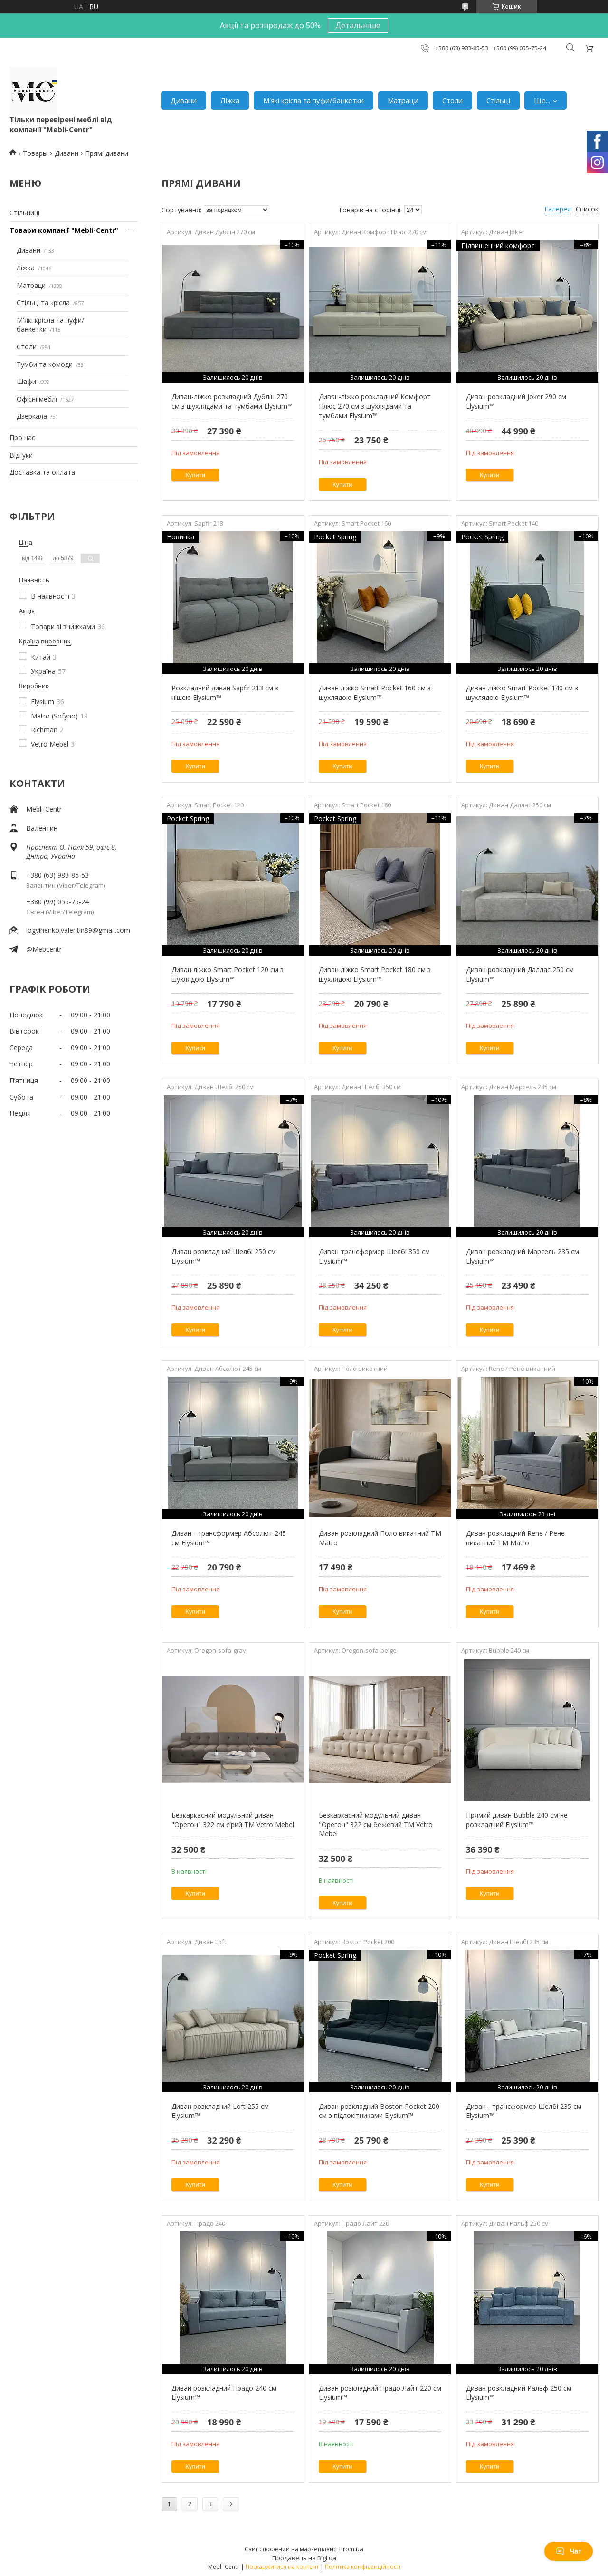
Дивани (184, 100)
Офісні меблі (37, 398)
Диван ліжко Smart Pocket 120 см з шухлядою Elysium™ (227, 974)
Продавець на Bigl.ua (304, 2558)
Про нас (22, 437)
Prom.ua (351, 2549)
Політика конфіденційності (362, 2567)
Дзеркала (32, 416)
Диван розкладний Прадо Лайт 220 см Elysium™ (380, 2393)
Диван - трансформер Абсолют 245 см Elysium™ (228, 1538)
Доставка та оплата (42, 472)
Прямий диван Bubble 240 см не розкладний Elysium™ (517, 1819)
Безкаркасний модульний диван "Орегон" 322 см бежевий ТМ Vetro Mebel (376, 1824)
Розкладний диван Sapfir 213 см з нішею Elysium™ (224, 692)
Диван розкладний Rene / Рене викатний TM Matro (515, 1538)
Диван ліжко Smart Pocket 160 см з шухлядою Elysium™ (375, 692)
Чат (568, 2551)
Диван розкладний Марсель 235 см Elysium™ (522, 1256)
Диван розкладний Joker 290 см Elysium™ (516, 401)
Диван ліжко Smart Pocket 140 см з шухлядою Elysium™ (522, 692)
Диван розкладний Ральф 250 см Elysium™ (518, 2393)
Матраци (403, 100)
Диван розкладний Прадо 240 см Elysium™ (223, 2393)
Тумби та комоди (45, 364)
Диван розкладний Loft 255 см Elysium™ (220, 2111)
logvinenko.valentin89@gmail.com (78, 930)
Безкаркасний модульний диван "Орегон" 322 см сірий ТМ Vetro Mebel (232, 1819)
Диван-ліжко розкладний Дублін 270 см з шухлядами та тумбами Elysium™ (232, 401)
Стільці (498, 100)
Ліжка (229, 100)
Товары (35, 153)
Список (587, 208)
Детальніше (357, 25)
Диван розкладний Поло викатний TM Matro (380, 1538)
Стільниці (24, 212)
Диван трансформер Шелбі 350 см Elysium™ (374, 1256)
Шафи (26, 381)
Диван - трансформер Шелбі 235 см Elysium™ (523, 2111)
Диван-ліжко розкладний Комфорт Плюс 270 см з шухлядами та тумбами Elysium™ (375, 406)
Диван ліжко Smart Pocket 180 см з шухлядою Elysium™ (375, 974)
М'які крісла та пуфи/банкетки (313, 100)
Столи (452, 100)
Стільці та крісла (43, 302)
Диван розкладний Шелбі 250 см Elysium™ (223, 1256)
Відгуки (21, 455)
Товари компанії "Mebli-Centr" (64, 230)
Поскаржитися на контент (282, 2567)
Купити (195, 475)
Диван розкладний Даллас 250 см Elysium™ (520, 974)
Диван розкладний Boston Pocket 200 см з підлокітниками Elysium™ (379, 2111)
